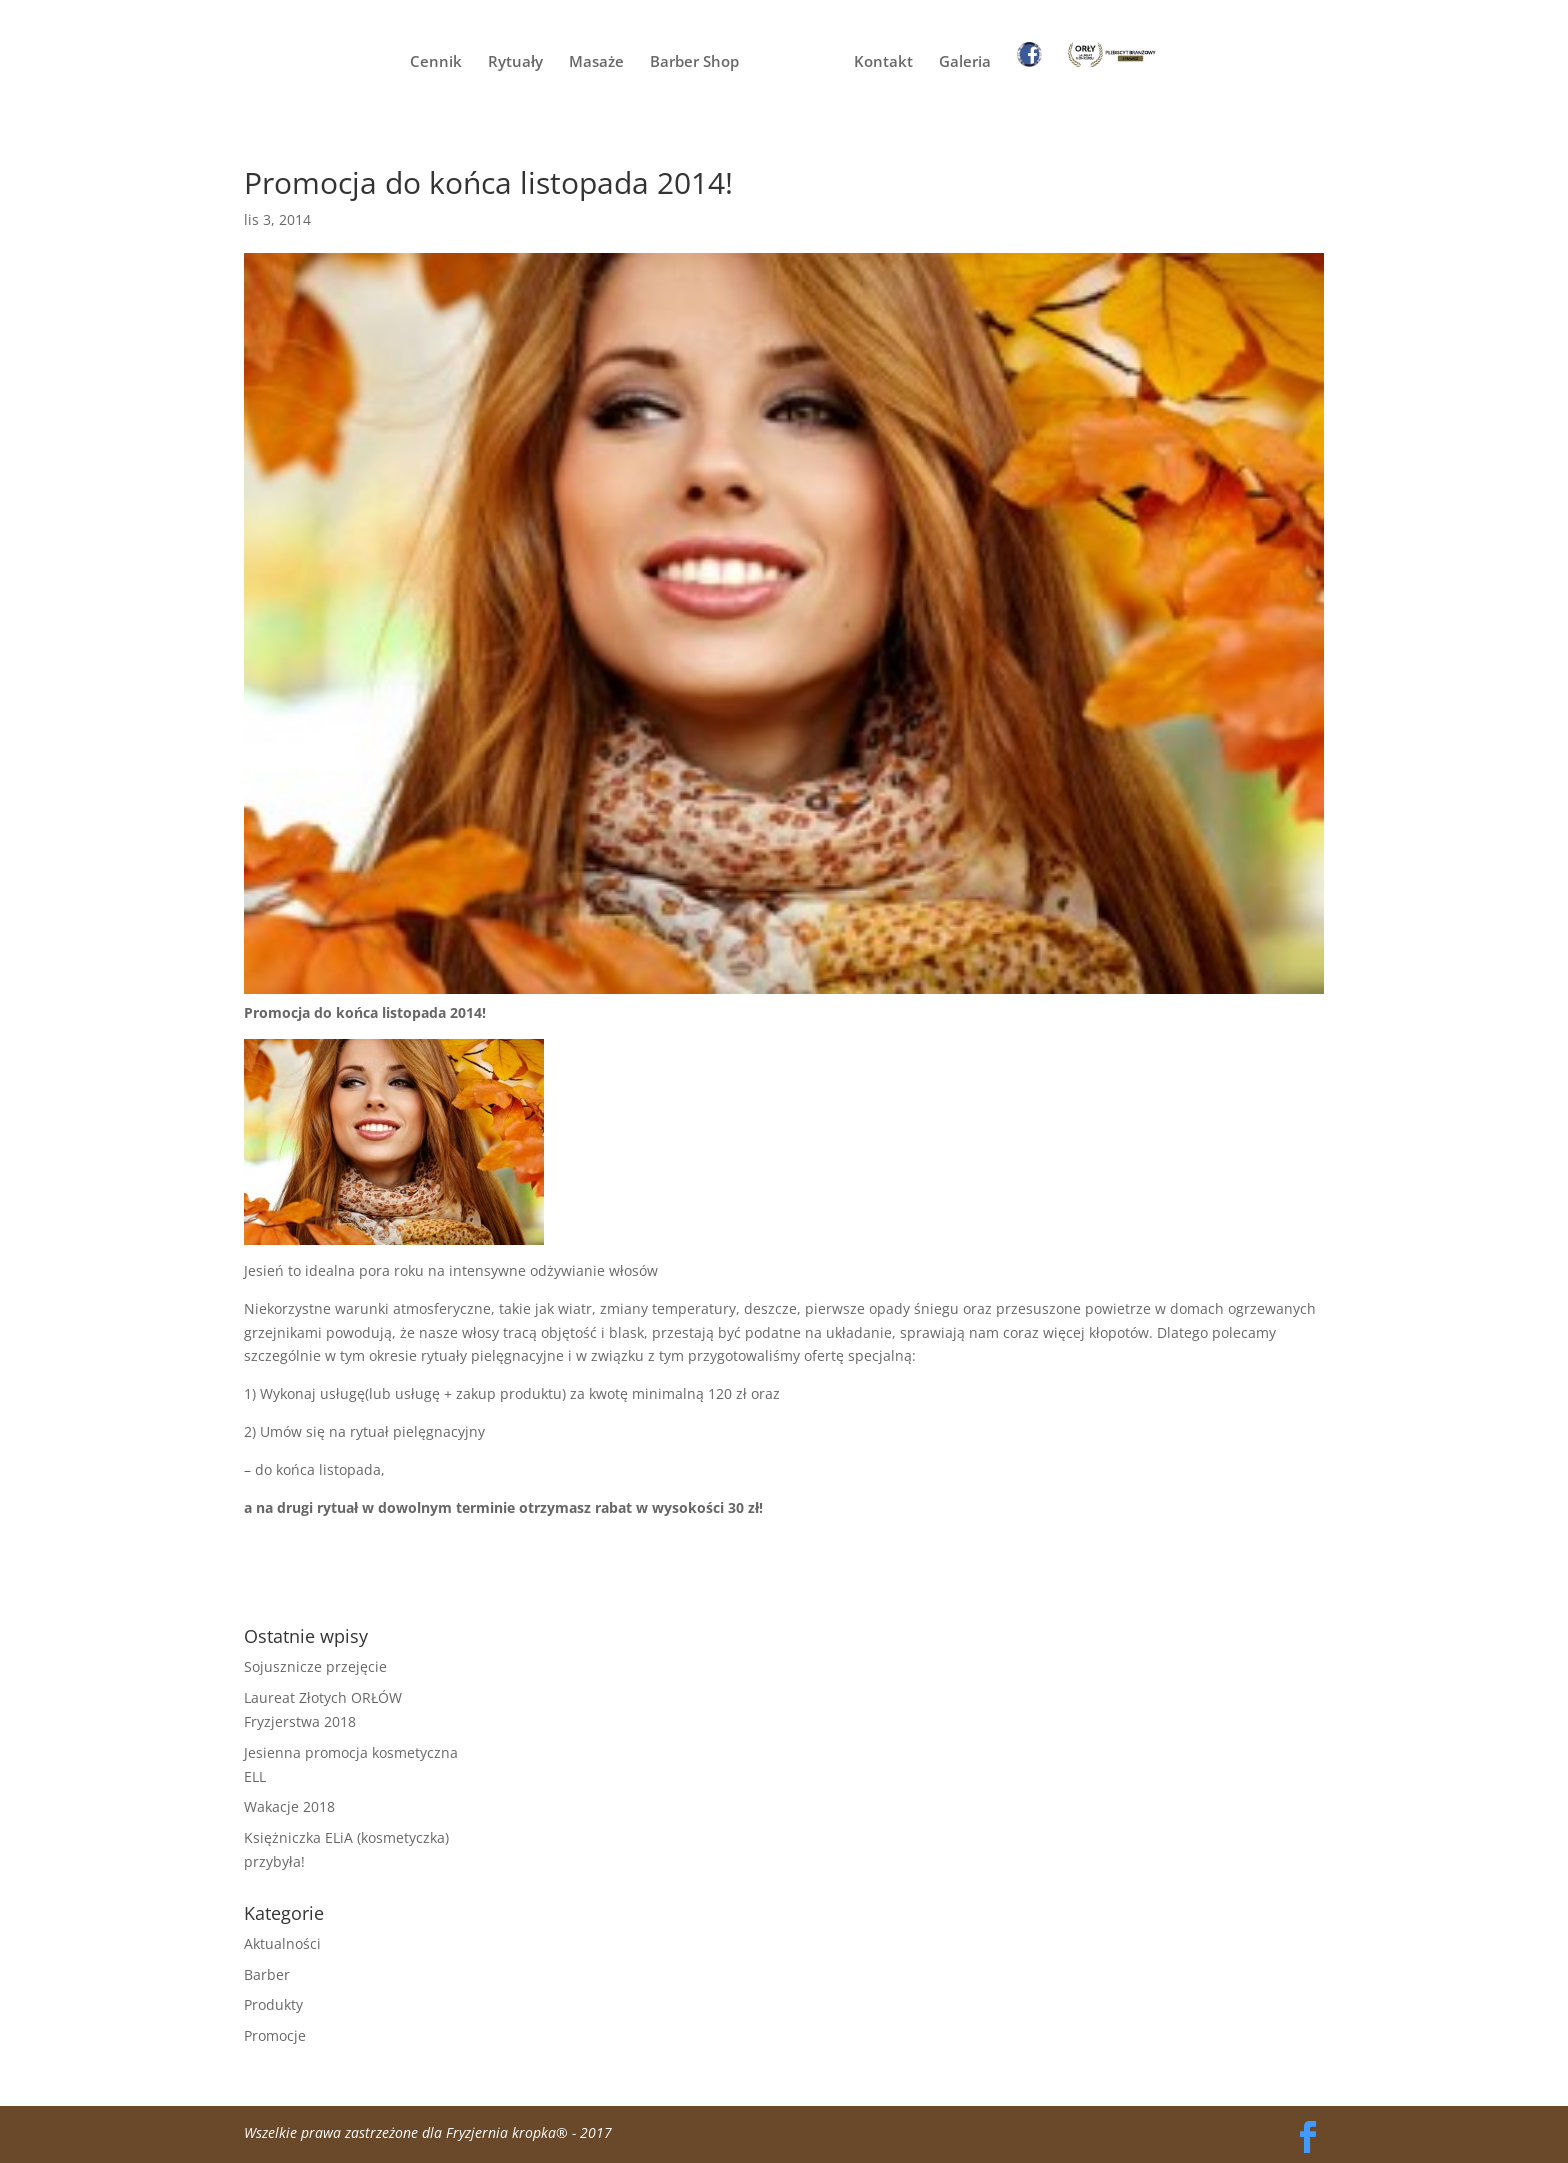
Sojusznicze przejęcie (315, 1666)
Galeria (965, 62)
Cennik (436, 62)
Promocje (275, 2035)
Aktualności (282, 1943)
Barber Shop (694, 62)
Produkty (273, 2004)
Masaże (596, 62)
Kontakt (883, 62)
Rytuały (515, 62)
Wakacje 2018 (289, 1806)
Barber (267, 1974)
